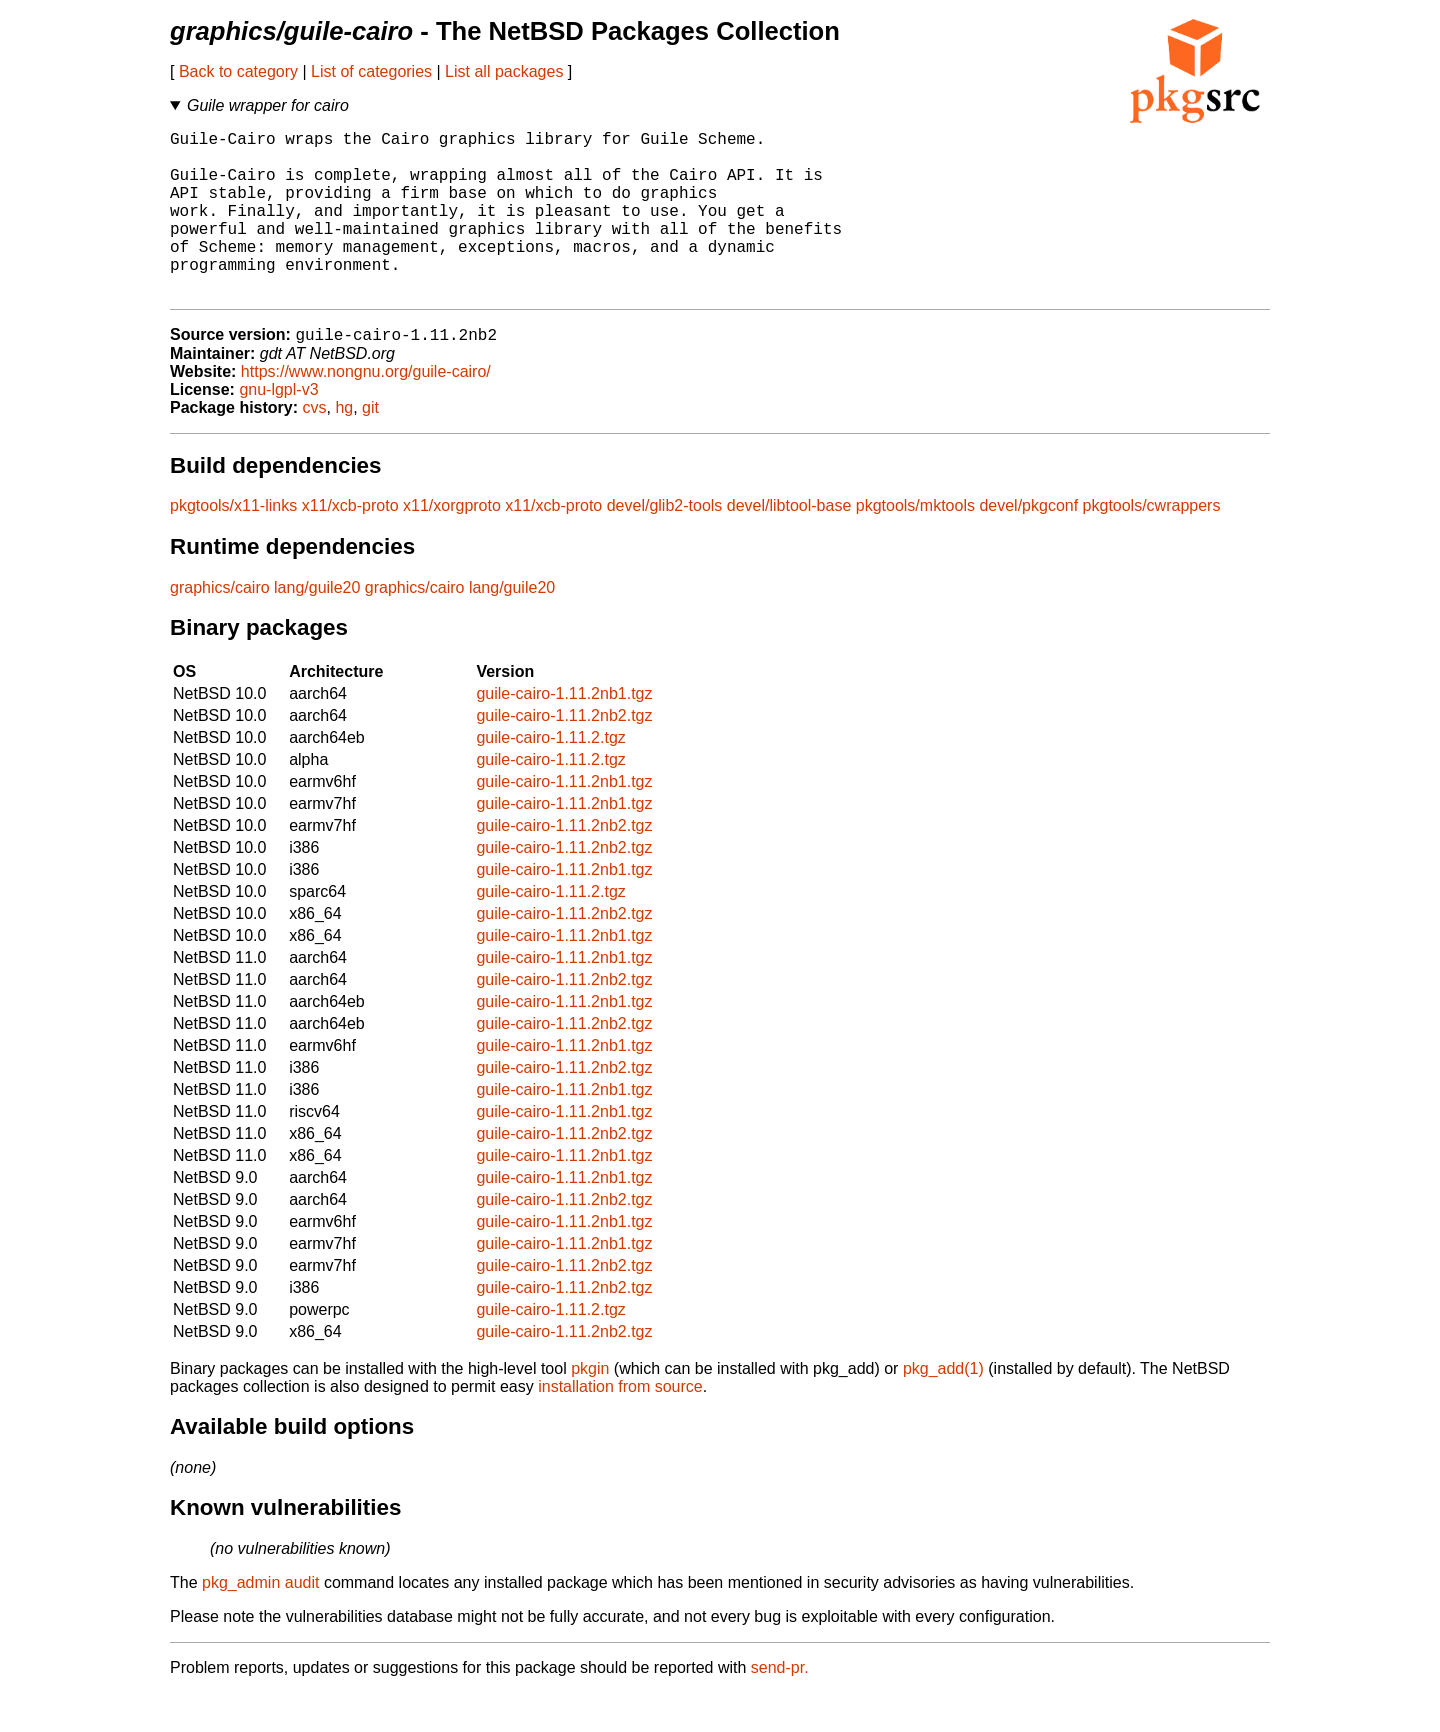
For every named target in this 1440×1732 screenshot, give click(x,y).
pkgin (590, 1407)
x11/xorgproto (452, 544)
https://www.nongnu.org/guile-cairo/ (366, 410)
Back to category (238, 71)
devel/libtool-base (789, 544)
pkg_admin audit (260, 1621)
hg (344, 446)
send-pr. (780, 1706)
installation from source (620, 1425)
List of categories (371, 71)
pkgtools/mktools (915, 544)
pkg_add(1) (943, 1407)
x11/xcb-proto (350, 544)
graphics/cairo (220, 626)
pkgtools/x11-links (233, 544)
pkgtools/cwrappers (1152, 544)
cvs (315, 446)
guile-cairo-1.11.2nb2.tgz (564, 754)
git (370, 446)
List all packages (504, 71)
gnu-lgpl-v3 (278, 428)
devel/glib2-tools (665, 544)
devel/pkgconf (1028, 544)
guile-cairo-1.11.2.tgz (550, 776)
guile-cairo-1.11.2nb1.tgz (564, 732)
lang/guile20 (317, 626)
